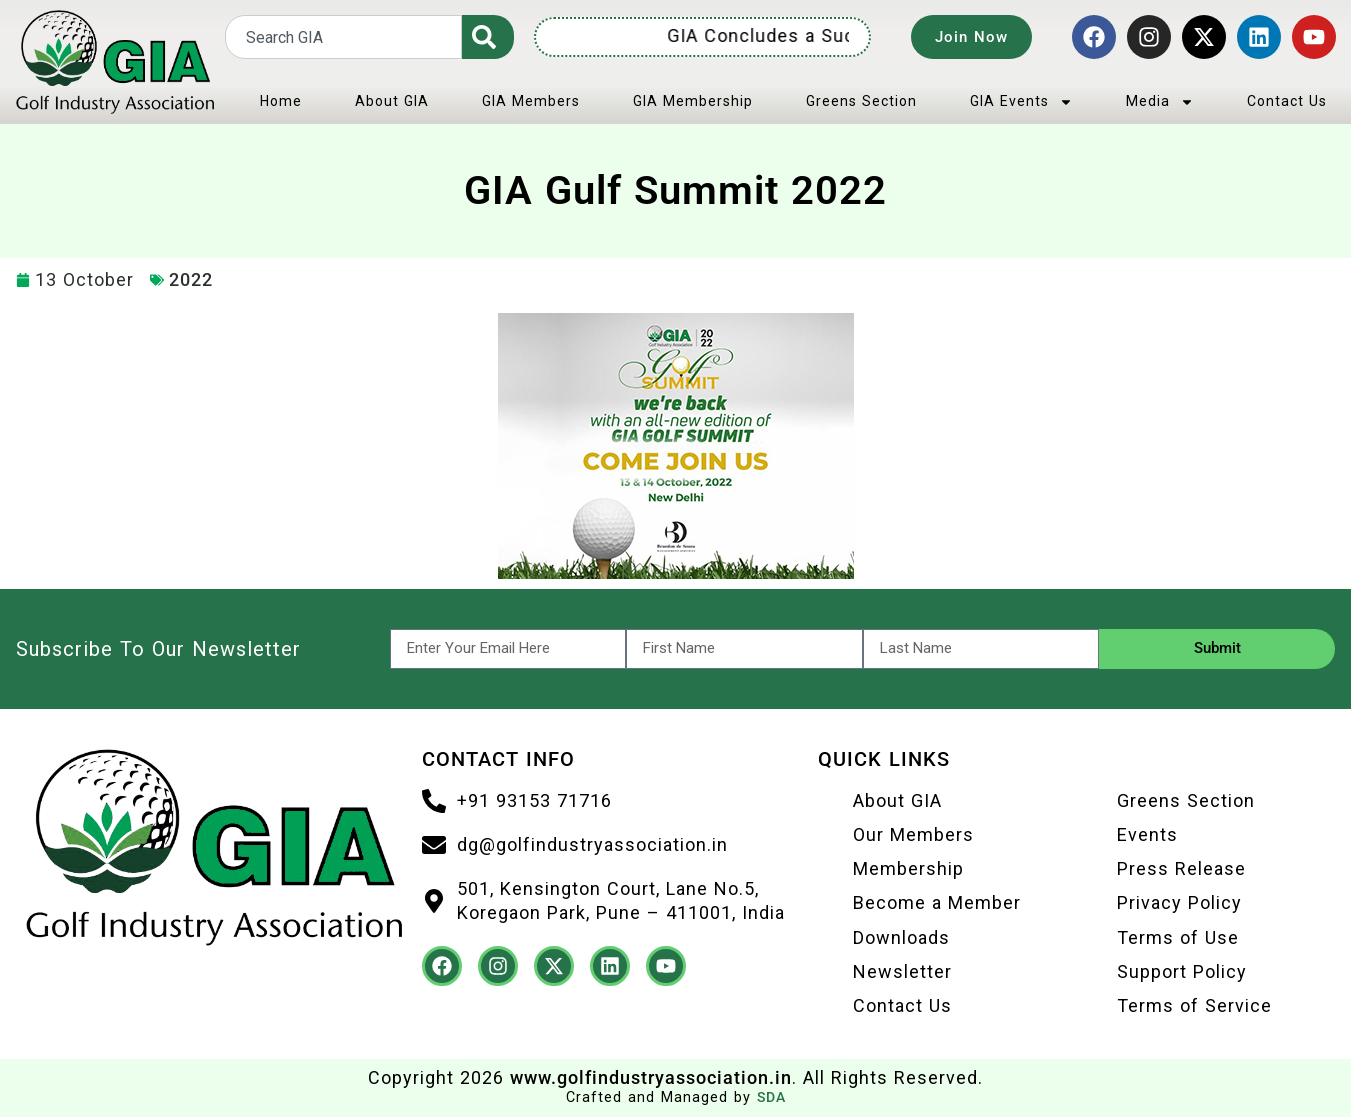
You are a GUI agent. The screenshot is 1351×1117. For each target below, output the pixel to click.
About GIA (392, 101)
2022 (191, 279)
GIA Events (1021, 102)
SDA (771, 1097)
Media (1160, 102)
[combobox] (343, 37)
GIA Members (531, 101)
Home (281, 101)
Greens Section (861, 101)
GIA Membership (693, 101)
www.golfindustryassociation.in (651, 1077)
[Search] (488, 37)
